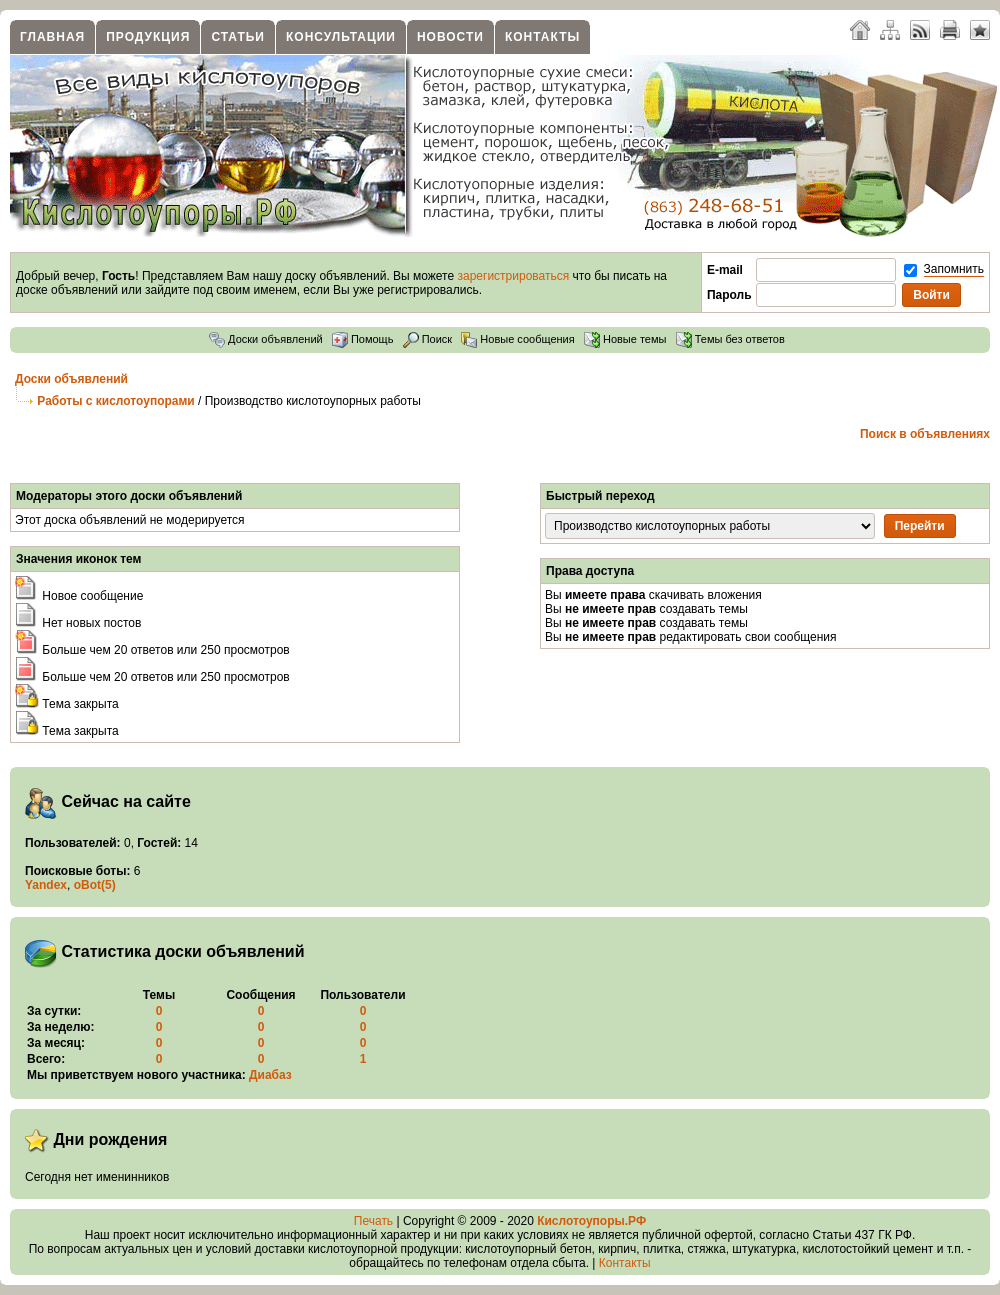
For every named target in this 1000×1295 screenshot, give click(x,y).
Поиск (428, 339)
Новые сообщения (517, 339)
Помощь (363, 339)
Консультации (341, 37)
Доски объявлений (266, 339)
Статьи (238, 37)
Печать (373, 1221)
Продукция (148, 37)
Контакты (542, 37)
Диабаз (270, 1075)
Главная (52, 37)
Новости (450, 37)
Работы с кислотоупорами (115, 401)
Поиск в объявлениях (925, 434)
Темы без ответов (730, 339)
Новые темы (625, 339)
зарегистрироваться (514, 276)
